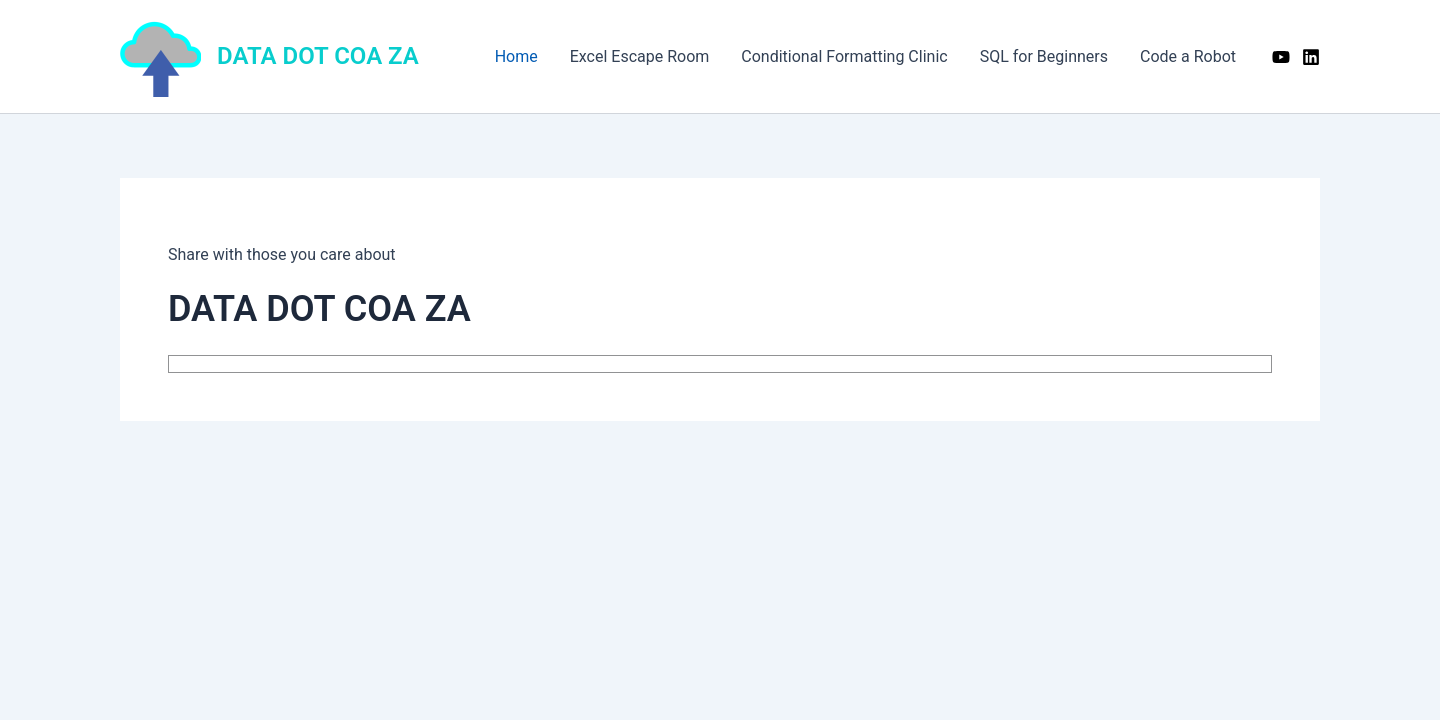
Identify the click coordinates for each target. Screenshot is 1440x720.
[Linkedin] (1311, 57)
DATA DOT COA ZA (318, 56)
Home (516, 56)
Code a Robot (1188, 56)
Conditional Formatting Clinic (844, 56)
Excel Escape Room (640, 56)
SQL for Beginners (1044, 56)
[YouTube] (1281, 57)
